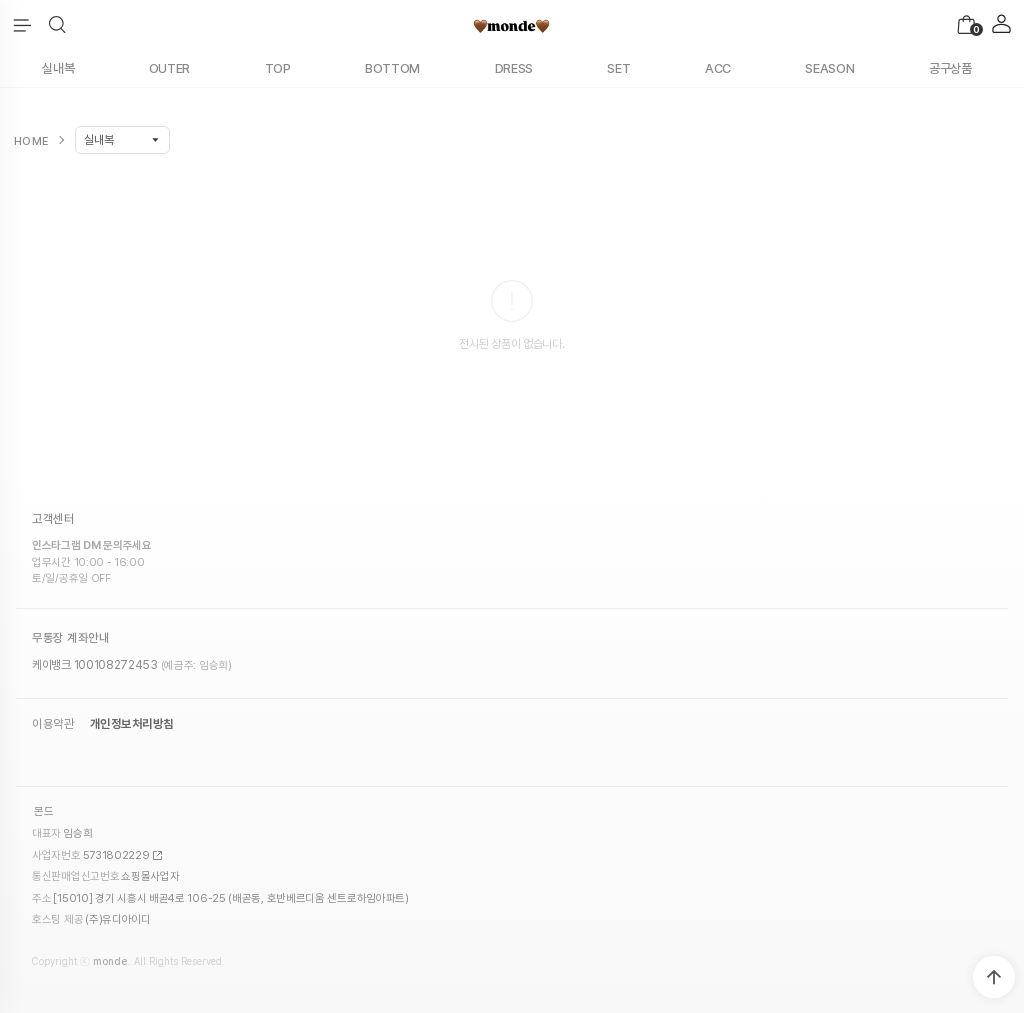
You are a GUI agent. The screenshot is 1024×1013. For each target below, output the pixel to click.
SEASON (829, 68)
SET (618, 68)
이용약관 (53, 724)
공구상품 (950, 68)
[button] (57, 25)
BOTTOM (392, 68)
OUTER (170, 68)
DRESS (514, 68)
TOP (278, 68)
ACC (718, 68)
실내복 (58, 68)
